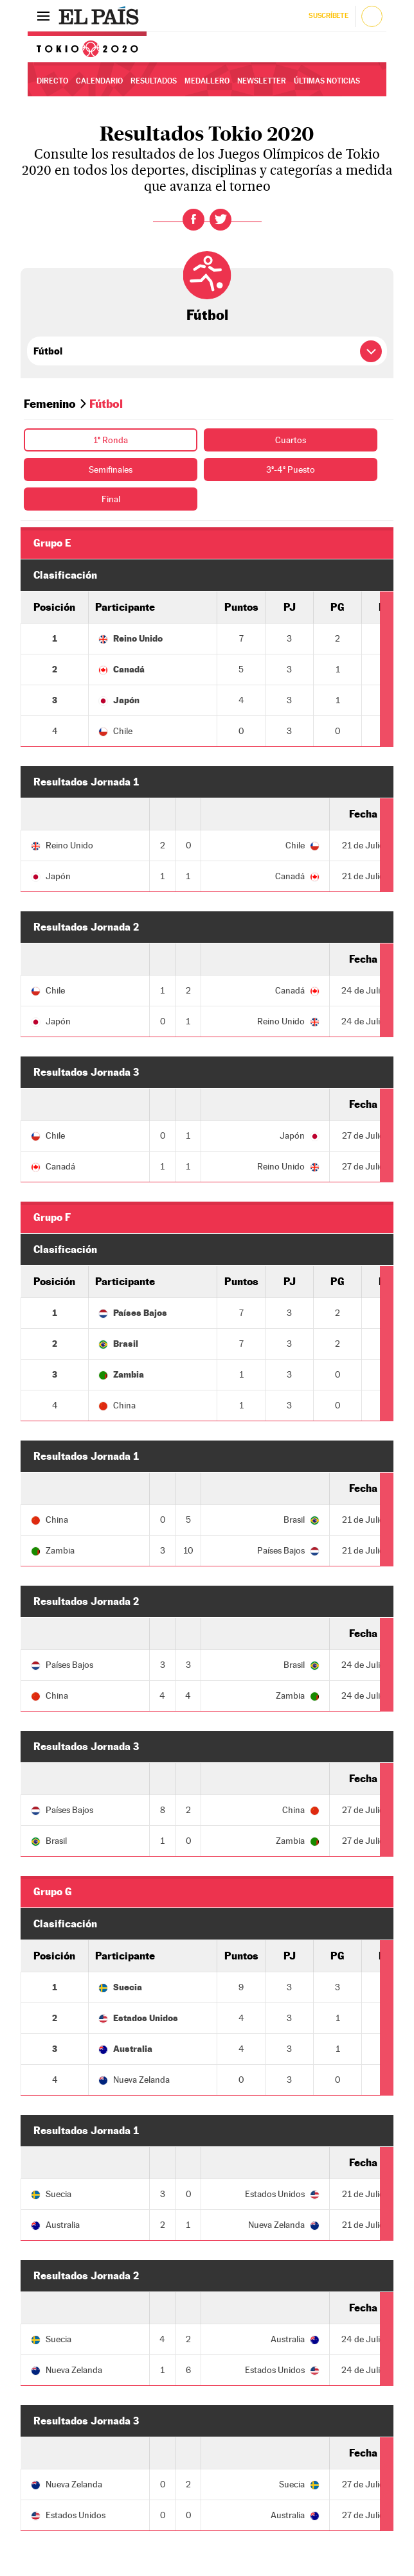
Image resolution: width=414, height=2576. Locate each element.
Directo (52, 80)
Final (111, 499)
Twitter (220, 220)
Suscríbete (328, 16)
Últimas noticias (327, 80)
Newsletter (261, 80)
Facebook (193, 220)
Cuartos (290, 440)
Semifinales (110, 469)
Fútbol (207, 314)
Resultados (153, 80)
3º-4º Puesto (290, 469)
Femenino (50, 403)
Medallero (207, 80)
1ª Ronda (110, 440)
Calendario (99, 80)
